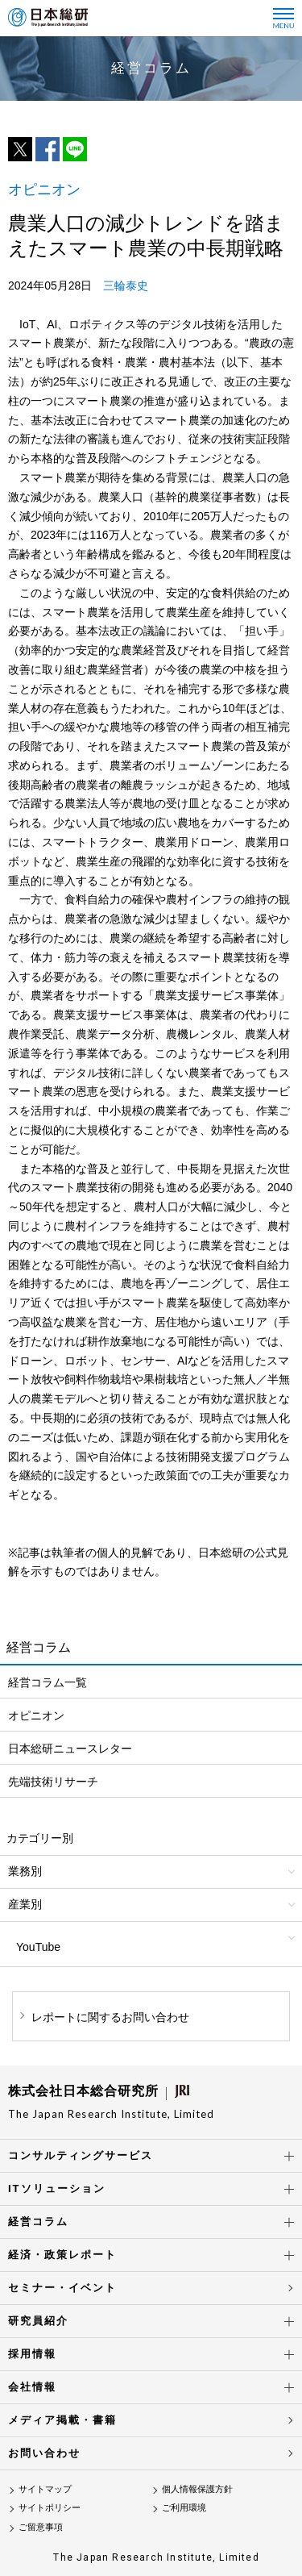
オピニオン (36, 1715)
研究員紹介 (38, 2321)
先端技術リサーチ (53, 1781)
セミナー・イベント (62, 2288)
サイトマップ (45, 2489)
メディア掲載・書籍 (62, 2420)
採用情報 (32, 2354)
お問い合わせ (44, 2453)
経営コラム (38, 2221)
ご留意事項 (41, 2527)
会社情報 (32, 2387)
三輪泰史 (125, 285)
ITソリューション (56, 2188)
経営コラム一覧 (47, 1682)
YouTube (38, 1946)
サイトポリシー (50, 2507)
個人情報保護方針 (197, 2489)
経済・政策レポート (62, 2255)
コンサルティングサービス (80, 2155)
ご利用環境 (184, 2507)
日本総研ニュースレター (70, 1748)
